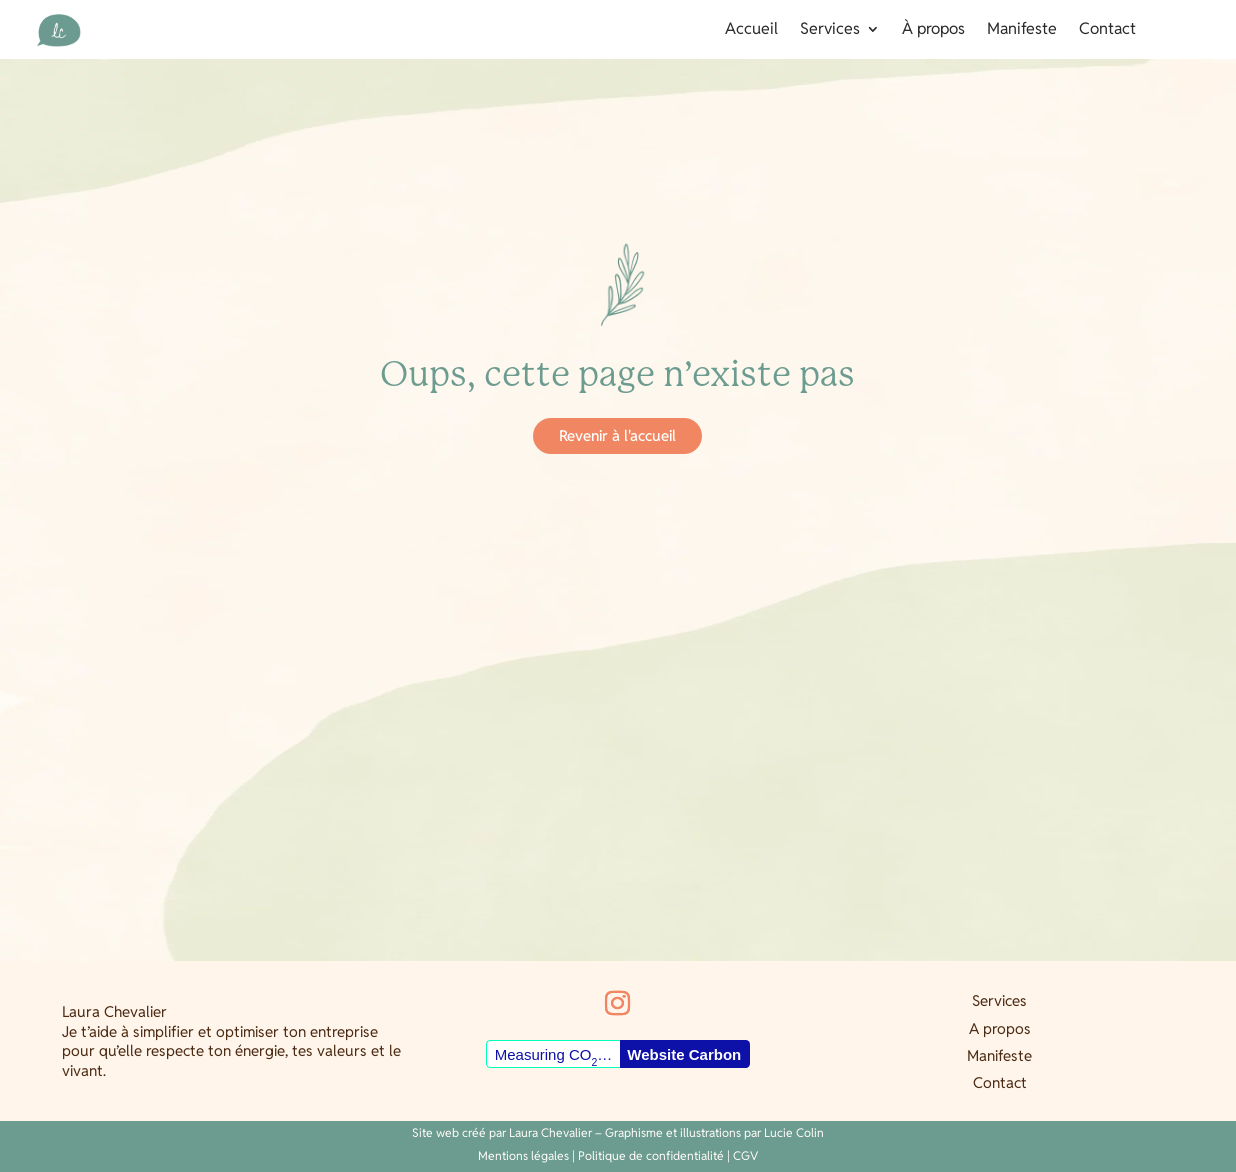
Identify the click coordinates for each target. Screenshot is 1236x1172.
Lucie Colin (794, 1132)
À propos (933, 30)
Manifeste (1022, 30)
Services (830, 30)
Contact (1107, 30)
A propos (1000, 1028)
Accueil (751, 30)
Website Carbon (684, 1054)
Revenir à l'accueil (617, 435)
